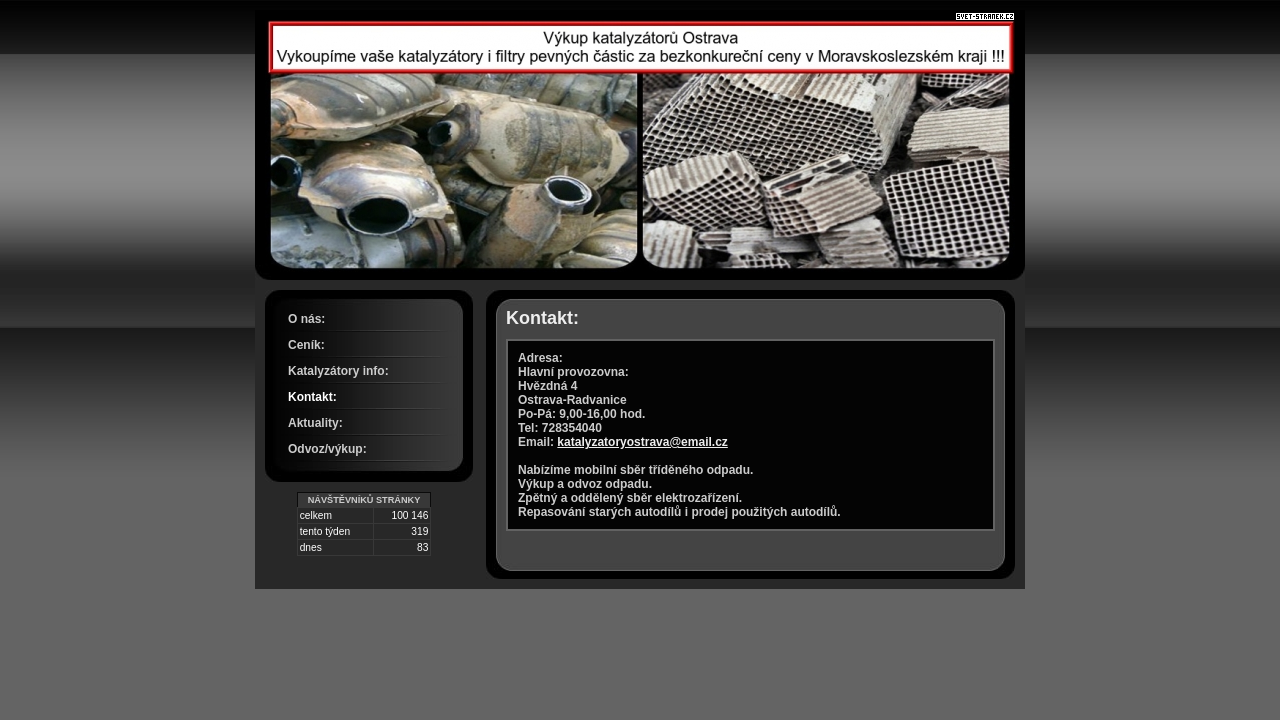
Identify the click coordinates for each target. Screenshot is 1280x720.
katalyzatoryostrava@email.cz (642, 442)
